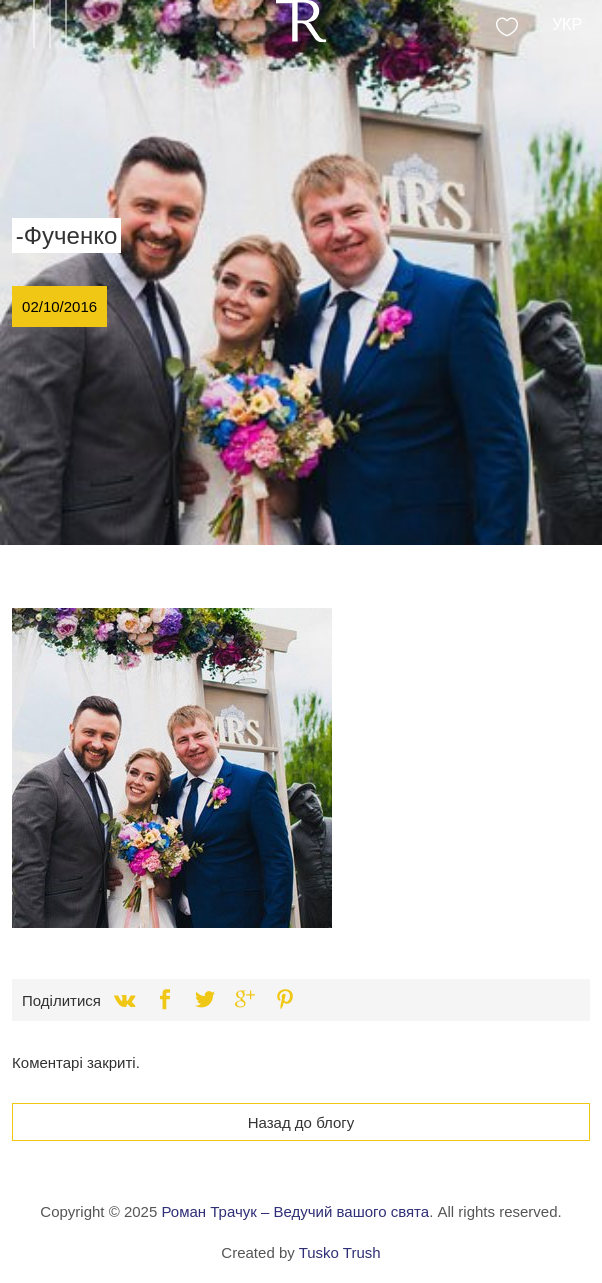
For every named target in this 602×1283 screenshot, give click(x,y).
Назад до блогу (301, 1122)
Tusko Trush (340, 1252)
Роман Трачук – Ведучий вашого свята (295, 1211)
